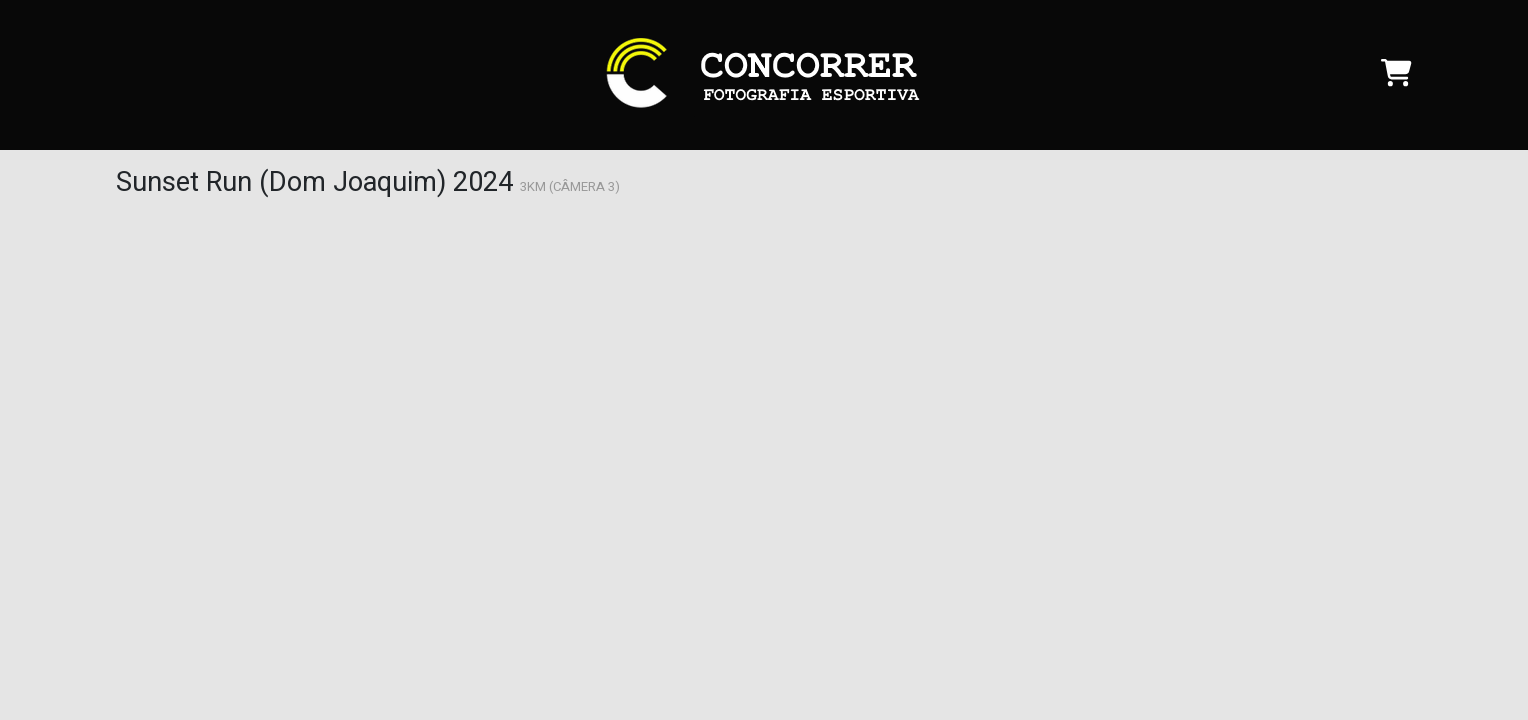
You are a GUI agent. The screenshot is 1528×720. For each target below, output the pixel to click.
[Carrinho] (1396, 79)
